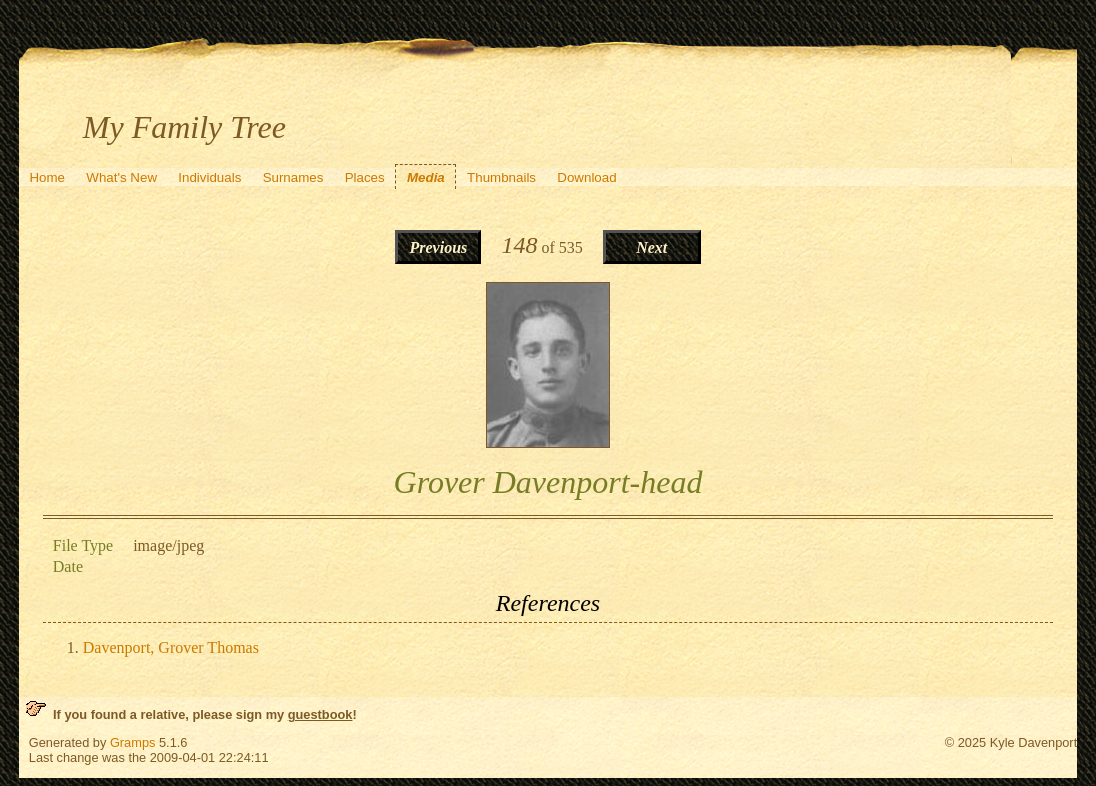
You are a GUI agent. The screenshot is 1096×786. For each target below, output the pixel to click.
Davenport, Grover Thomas (171, 647)
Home (47, 177)
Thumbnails (501, 177)
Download (586, 177)
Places (365, 177)
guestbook (320, 714)
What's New (121, 177)
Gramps (133, 742)
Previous (438, 247)
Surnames (293, 177)
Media (426, 177)
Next (651, 247)
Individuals (209, 177)
